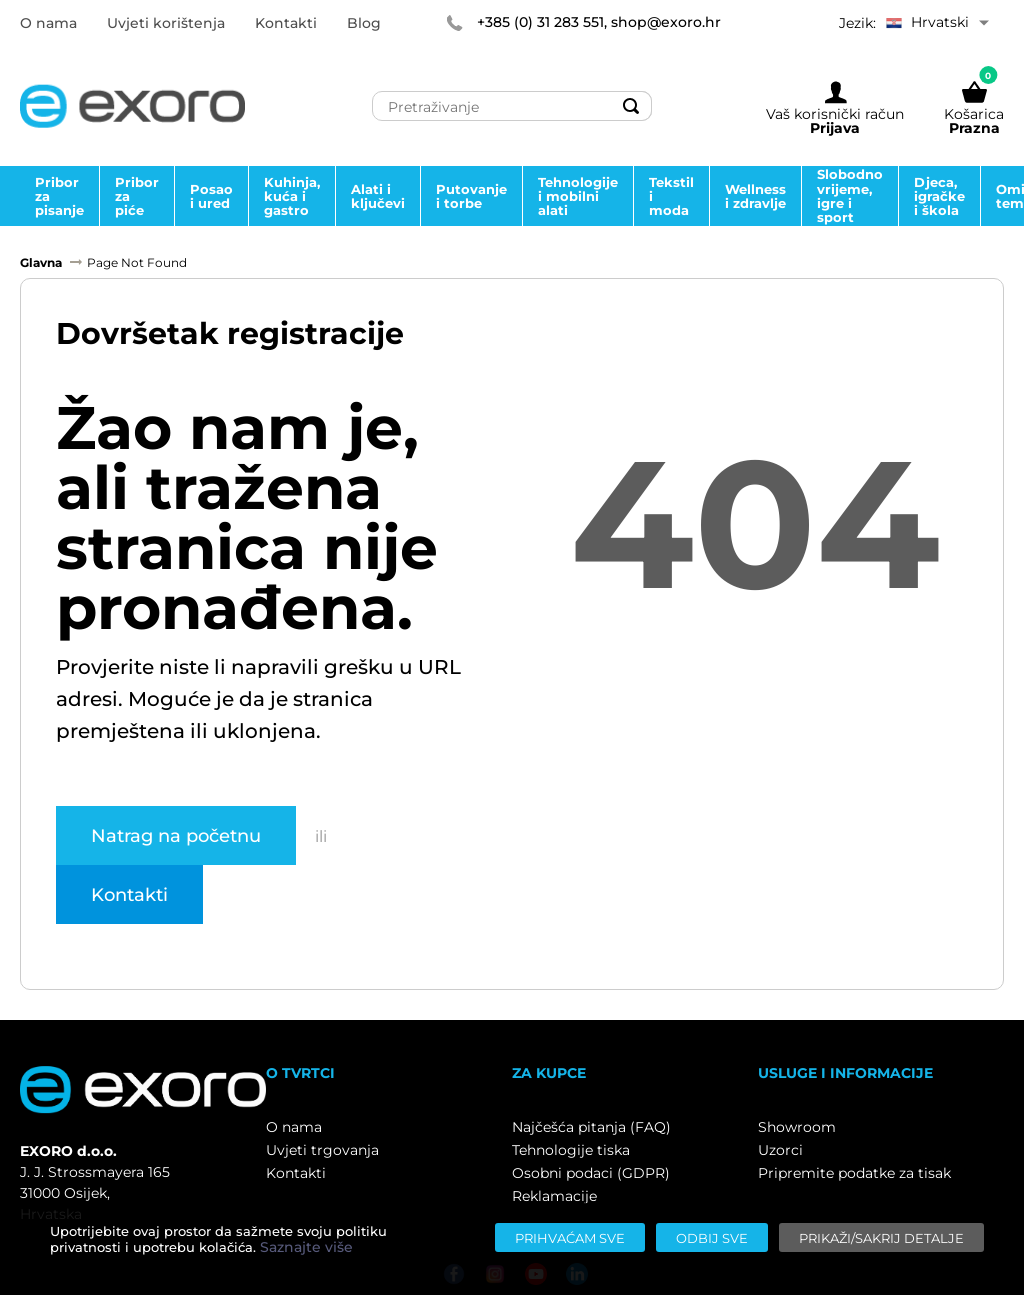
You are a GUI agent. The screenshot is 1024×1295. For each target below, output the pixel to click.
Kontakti (129, 894)
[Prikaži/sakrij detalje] (881, 1237)
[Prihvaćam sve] (570, 1237)
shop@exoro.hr (666, 22)
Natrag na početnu (176, 835)
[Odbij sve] (712, 1237)
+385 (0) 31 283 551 (540, 22)
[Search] (631, 106)
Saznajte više (306, 1247)
